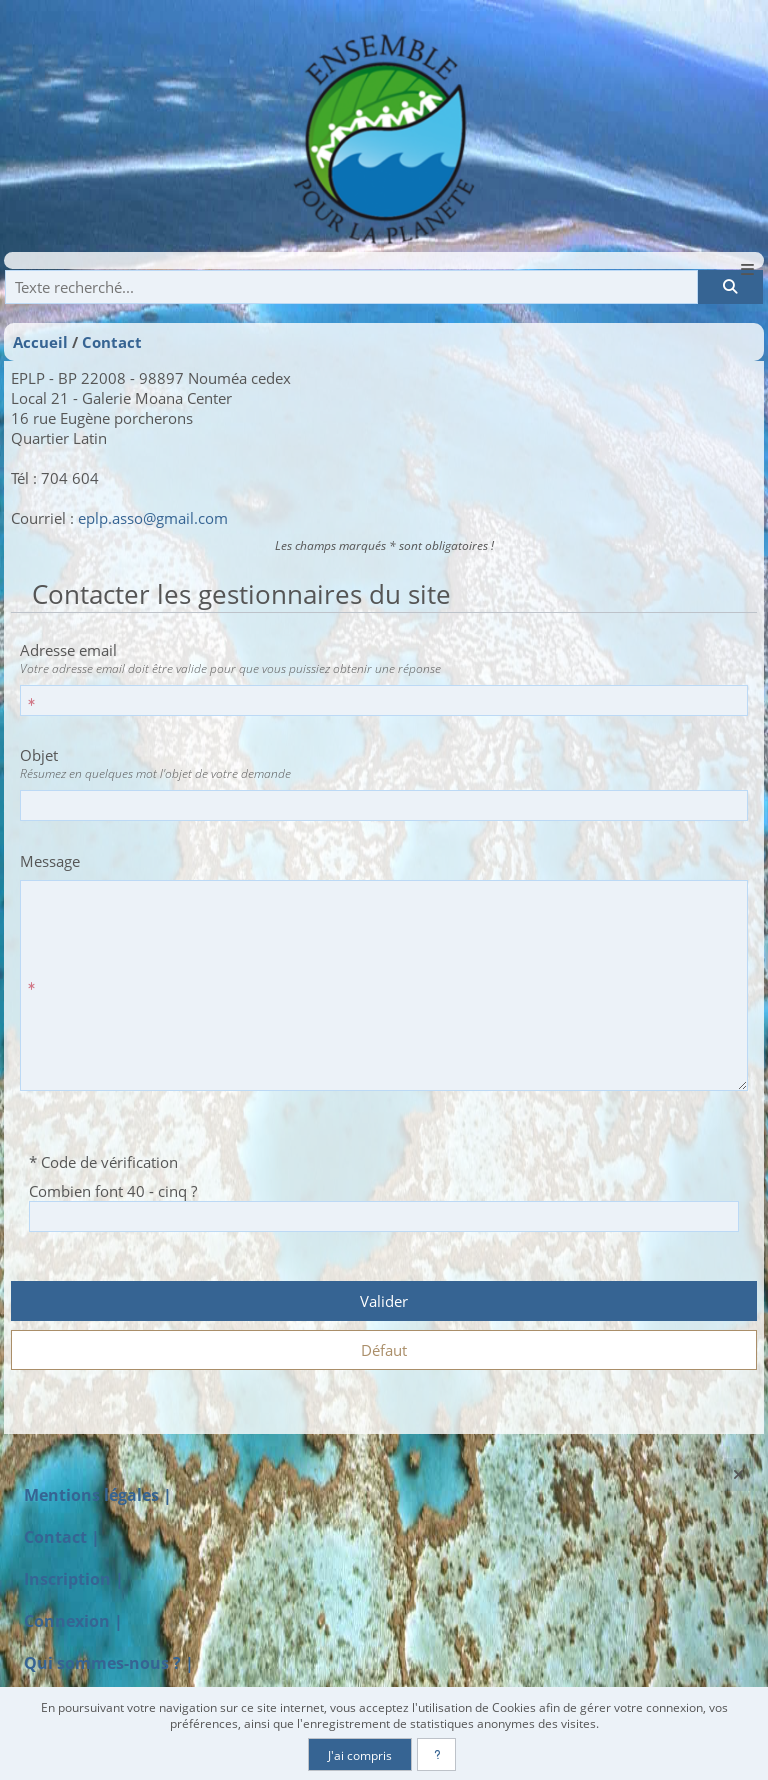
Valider (384, 1301)
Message (50, 861)
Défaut (384, 1350)
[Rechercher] (730, 287)
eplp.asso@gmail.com (153, 518)
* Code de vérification (103, 1162)
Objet (379, 763)
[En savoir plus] (436, 1754)
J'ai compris (360, 1755)
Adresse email (379, 658)
